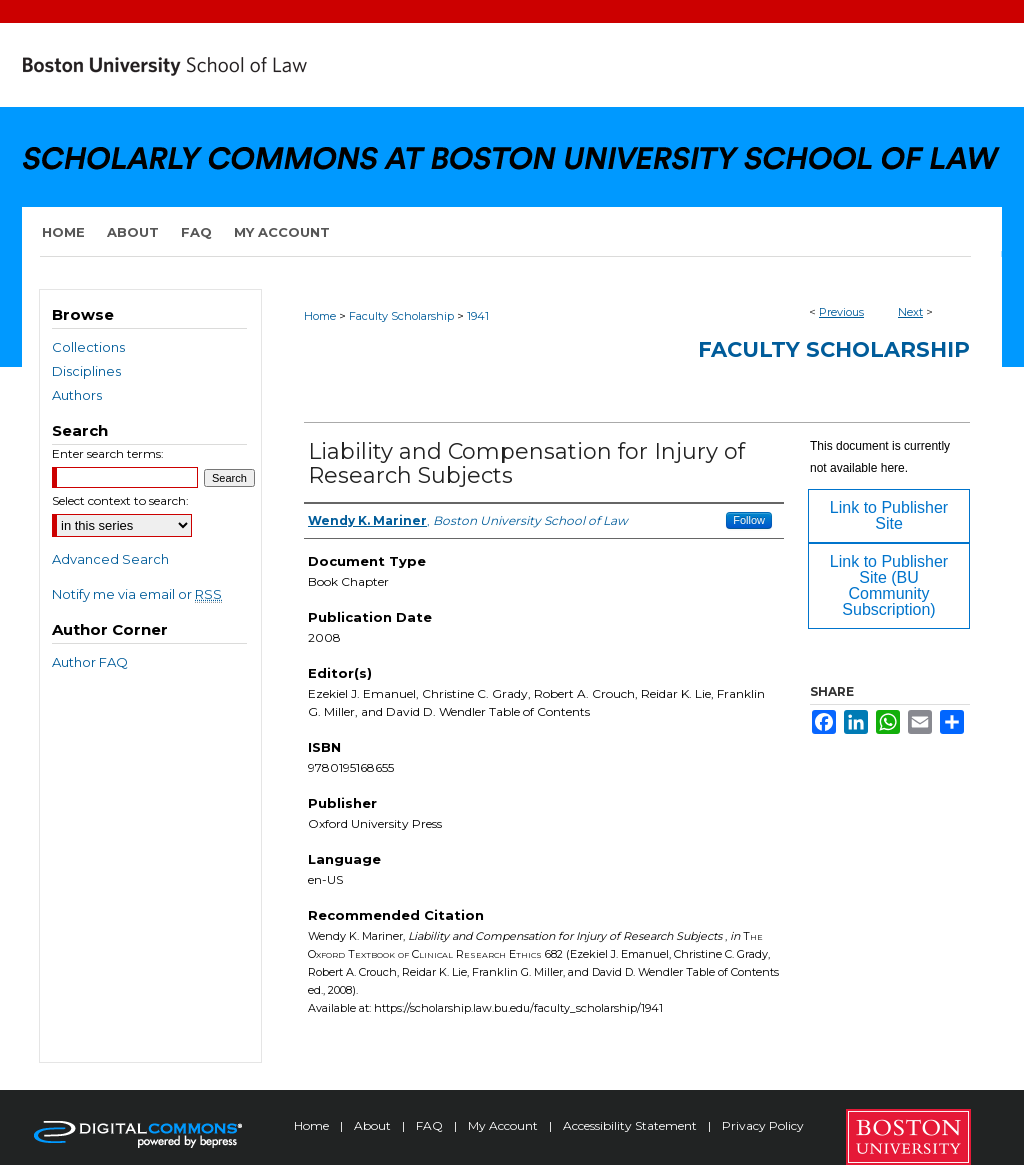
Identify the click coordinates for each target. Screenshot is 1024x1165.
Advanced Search (110, 559)
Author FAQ (90, 662)
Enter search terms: (108, 453)
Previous (841, 312)
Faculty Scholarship (401, 316)
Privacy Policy (763, 1125)
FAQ (431, 1125)
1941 (478, 316)
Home (320, 316)
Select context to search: (120, 500)
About (374, 1125)
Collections (88, 347)
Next (910, 312)
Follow (749, 520)
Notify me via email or (137, 594)
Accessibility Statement (631, 1125)
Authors (77, 395)
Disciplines (86, 371)
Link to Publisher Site (889, 515)
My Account (504, 1125)
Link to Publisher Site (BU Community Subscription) (889, 585)
